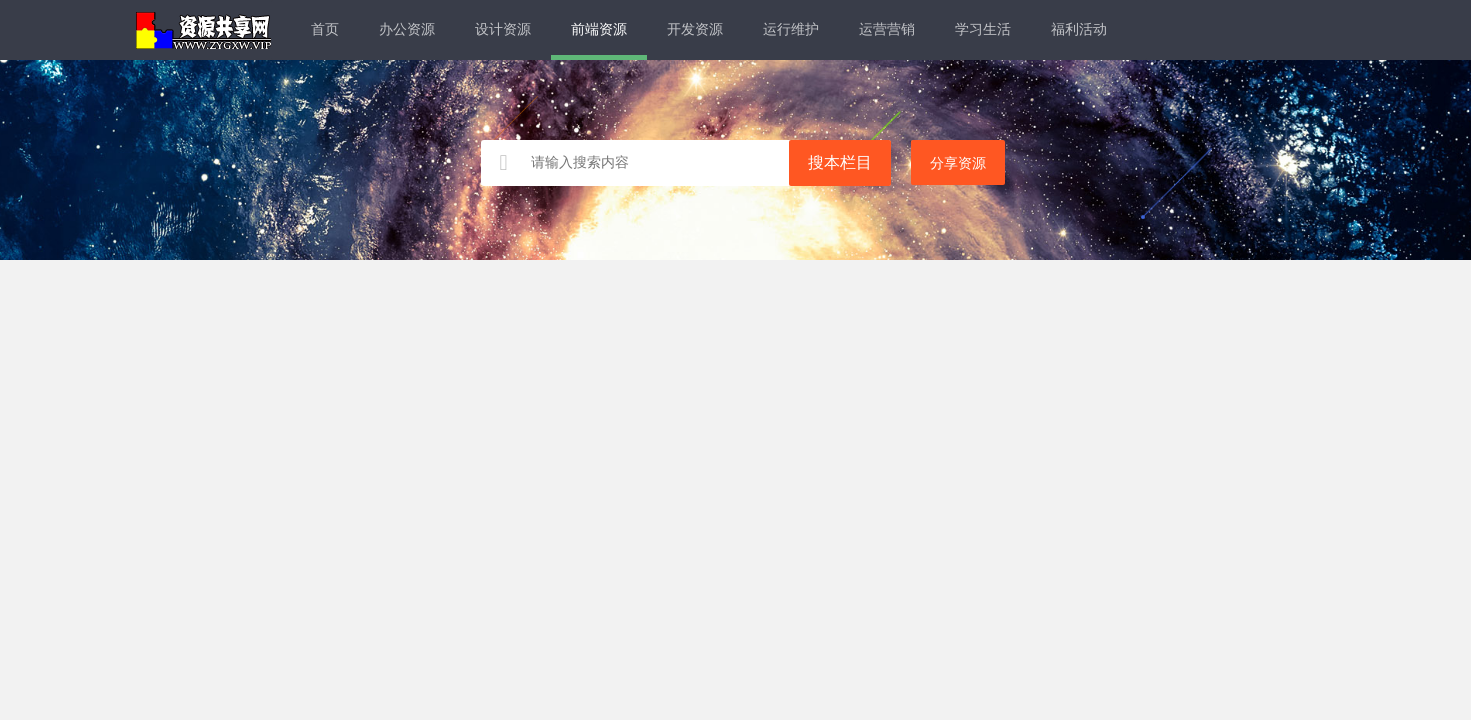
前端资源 (599, 29)
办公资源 (407, 29)
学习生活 (983, 29)
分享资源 (958, 163)
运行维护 (791, 29)
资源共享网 (203, 30)
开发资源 (695, 29)
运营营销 (887, 29)
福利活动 (1079, 29)
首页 (325, 29)
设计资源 (503, 29)
